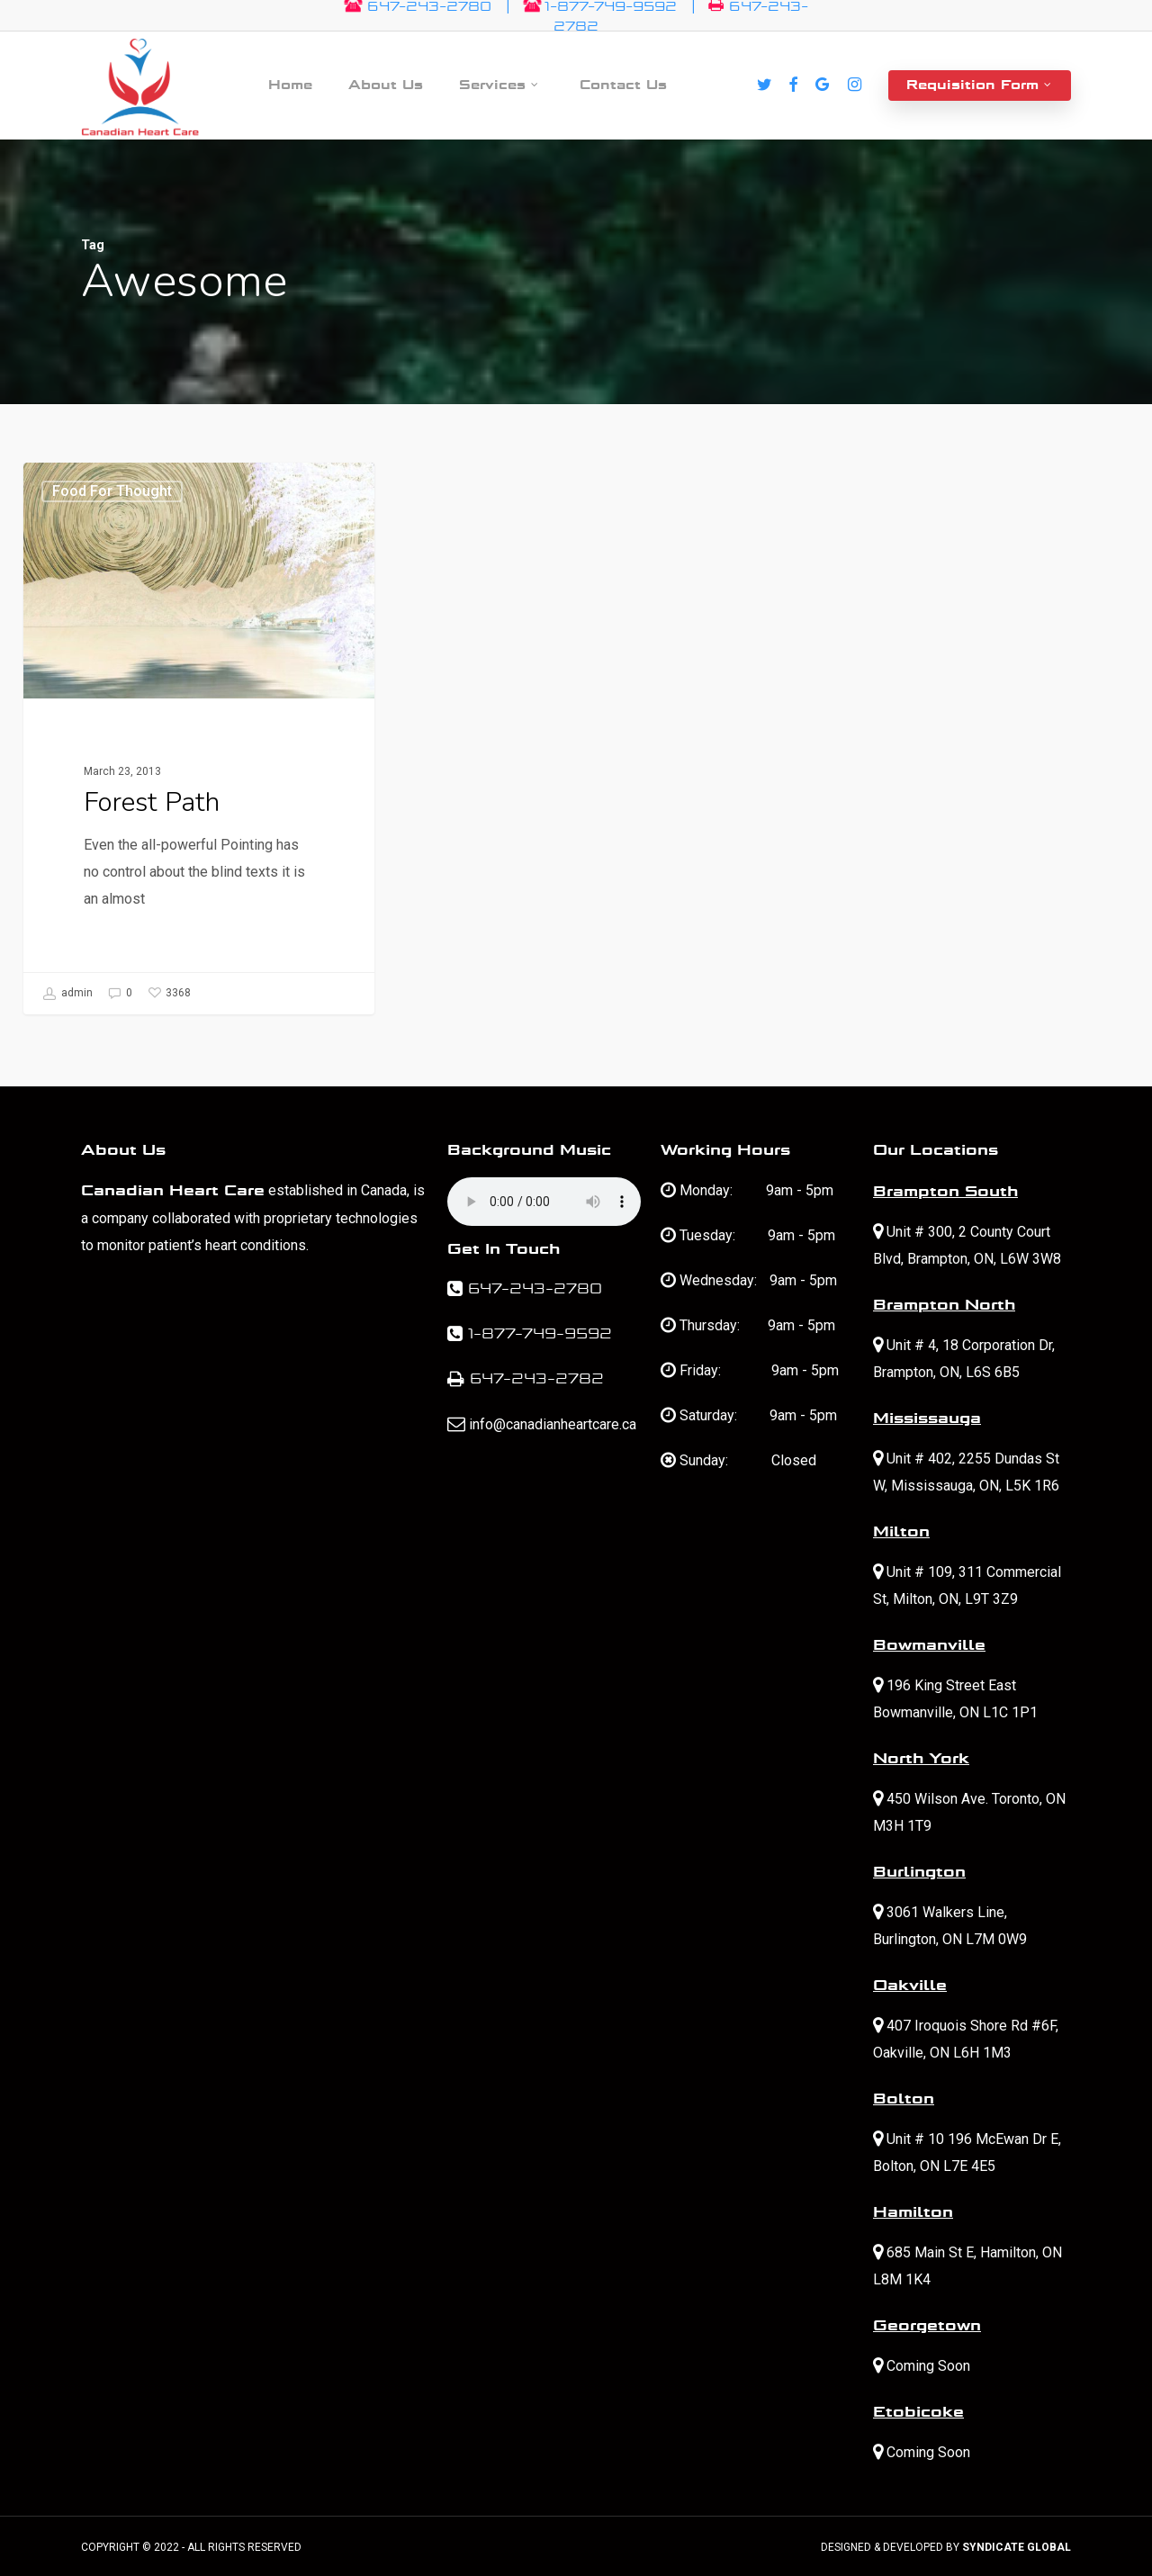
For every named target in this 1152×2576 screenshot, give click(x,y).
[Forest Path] (198, 738)
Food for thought (112, 491)
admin (67, 993)
